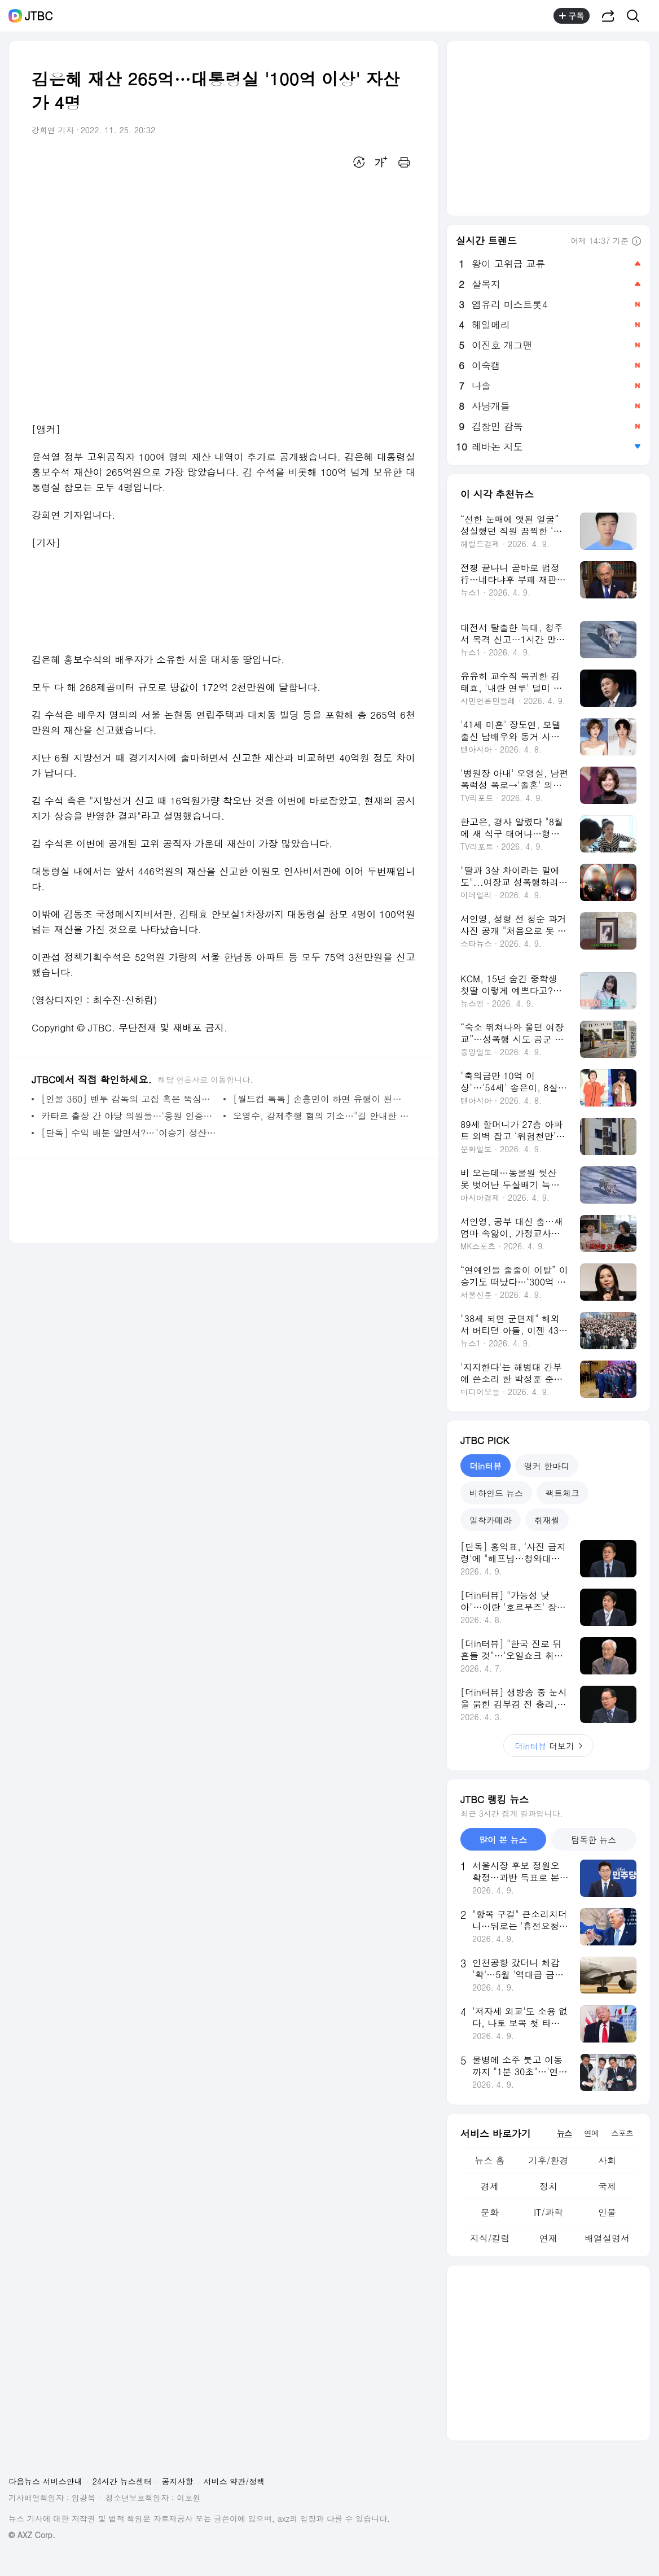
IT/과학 (548, 2212)
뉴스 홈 (489, 2160)
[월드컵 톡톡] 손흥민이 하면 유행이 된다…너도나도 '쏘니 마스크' (321, 1098)
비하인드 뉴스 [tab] (496, 1493)
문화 (490, 2212)
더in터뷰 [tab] (485, 1466)
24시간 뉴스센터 (122, 2481)
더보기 (548, 1746)
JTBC (38, 15)
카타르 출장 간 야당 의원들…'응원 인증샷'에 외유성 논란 (129, 1115)
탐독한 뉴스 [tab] (593, 1839)
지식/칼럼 (490, 2238)
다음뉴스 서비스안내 (45, 2481)
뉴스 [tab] (564, 2132)
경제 (490, 2186)
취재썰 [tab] (547, 1520)
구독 (571, 15)
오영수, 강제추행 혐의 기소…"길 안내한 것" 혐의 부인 (321, 1115)
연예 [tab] (591, 2132)
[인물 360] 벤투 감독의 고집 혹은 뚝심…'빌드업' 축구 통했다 (129, 1098)
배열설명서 (607, 2238)
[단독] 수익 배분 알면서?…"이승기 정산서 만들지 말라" (129, 1132)
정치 (548, 2186)
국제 (607, 2186)
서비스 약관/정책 (234, 2481)
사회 (607, 2160)
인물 (607, 2212)
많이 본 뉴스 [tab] (503, 1839)
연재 (548, 2238)
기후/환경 (549, 2160)
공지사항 (178, 2481)
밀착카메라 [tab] (490, 1520)
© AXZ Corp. (31, 2535)
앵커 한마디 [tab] (546, 1466)
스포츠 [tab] (622, 2132)
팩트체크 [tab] (562, 1493)
